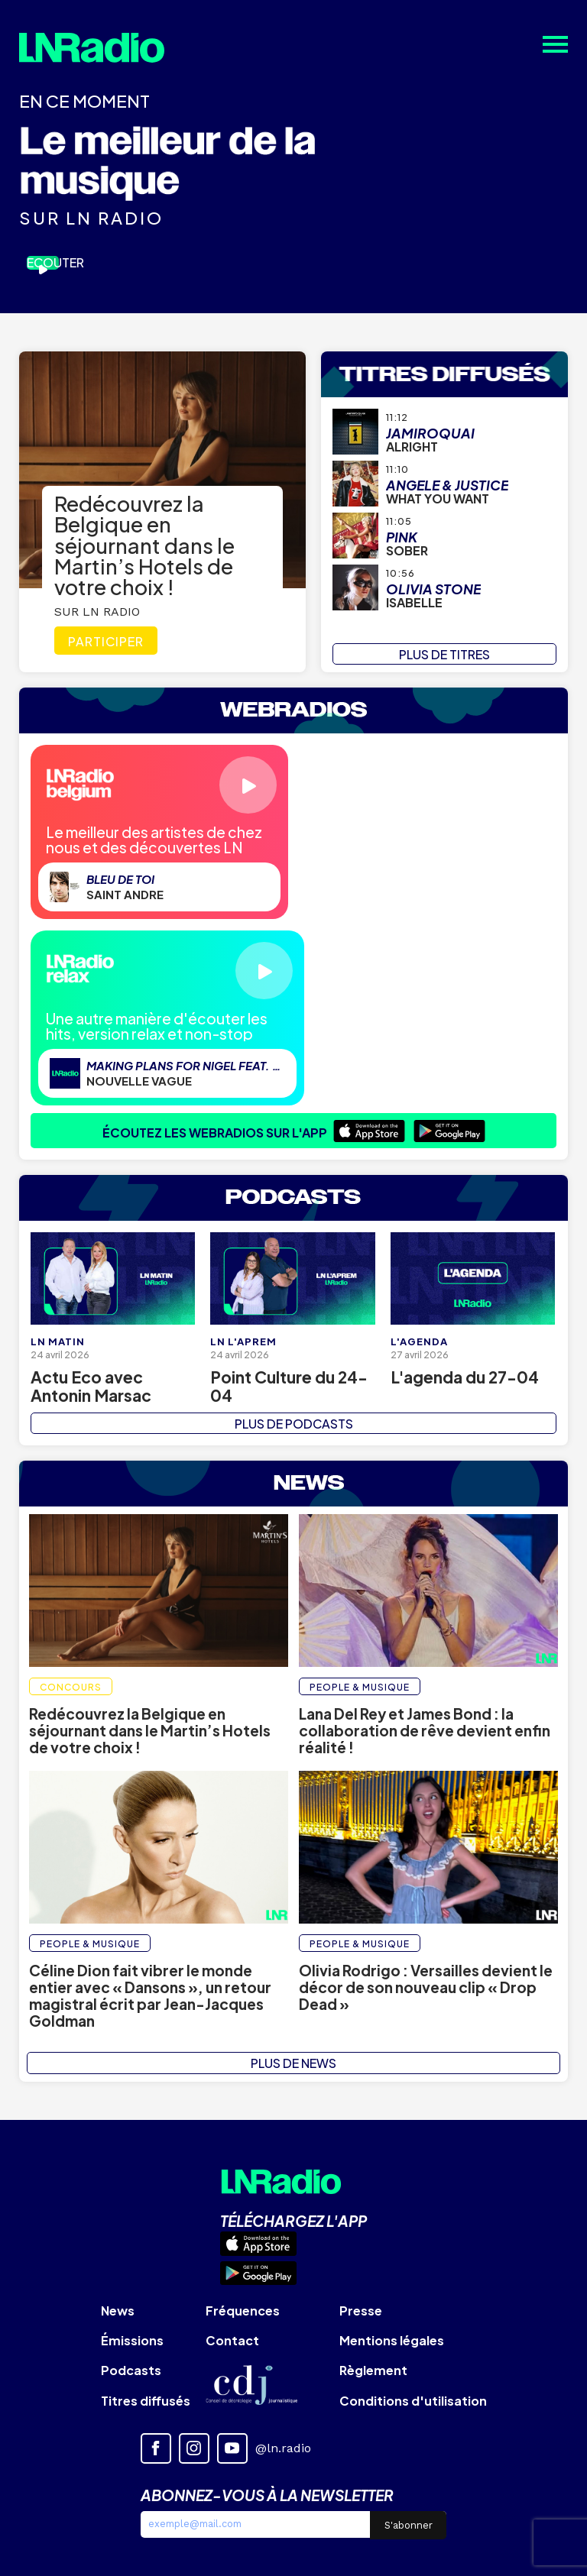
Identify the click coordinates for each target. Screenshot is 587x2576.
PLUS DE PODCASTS (294, 1424)
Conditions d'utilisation (413, 2401)
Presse (360, 2311)
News (118, 2311)
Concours (71, 1687)
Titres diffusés (145, 2401)
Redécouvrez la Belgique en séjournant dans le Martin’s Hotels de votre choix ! (144, 545)
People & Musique (360, 1687)
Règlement (373, 2370)
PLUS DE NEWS (293, 2063)
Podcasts (131, 2370)
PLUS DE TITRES (444, 654)
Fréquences (243, 2311)
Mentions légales (391, 2340)
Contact (232, 2340)
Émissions (132, 2340)
